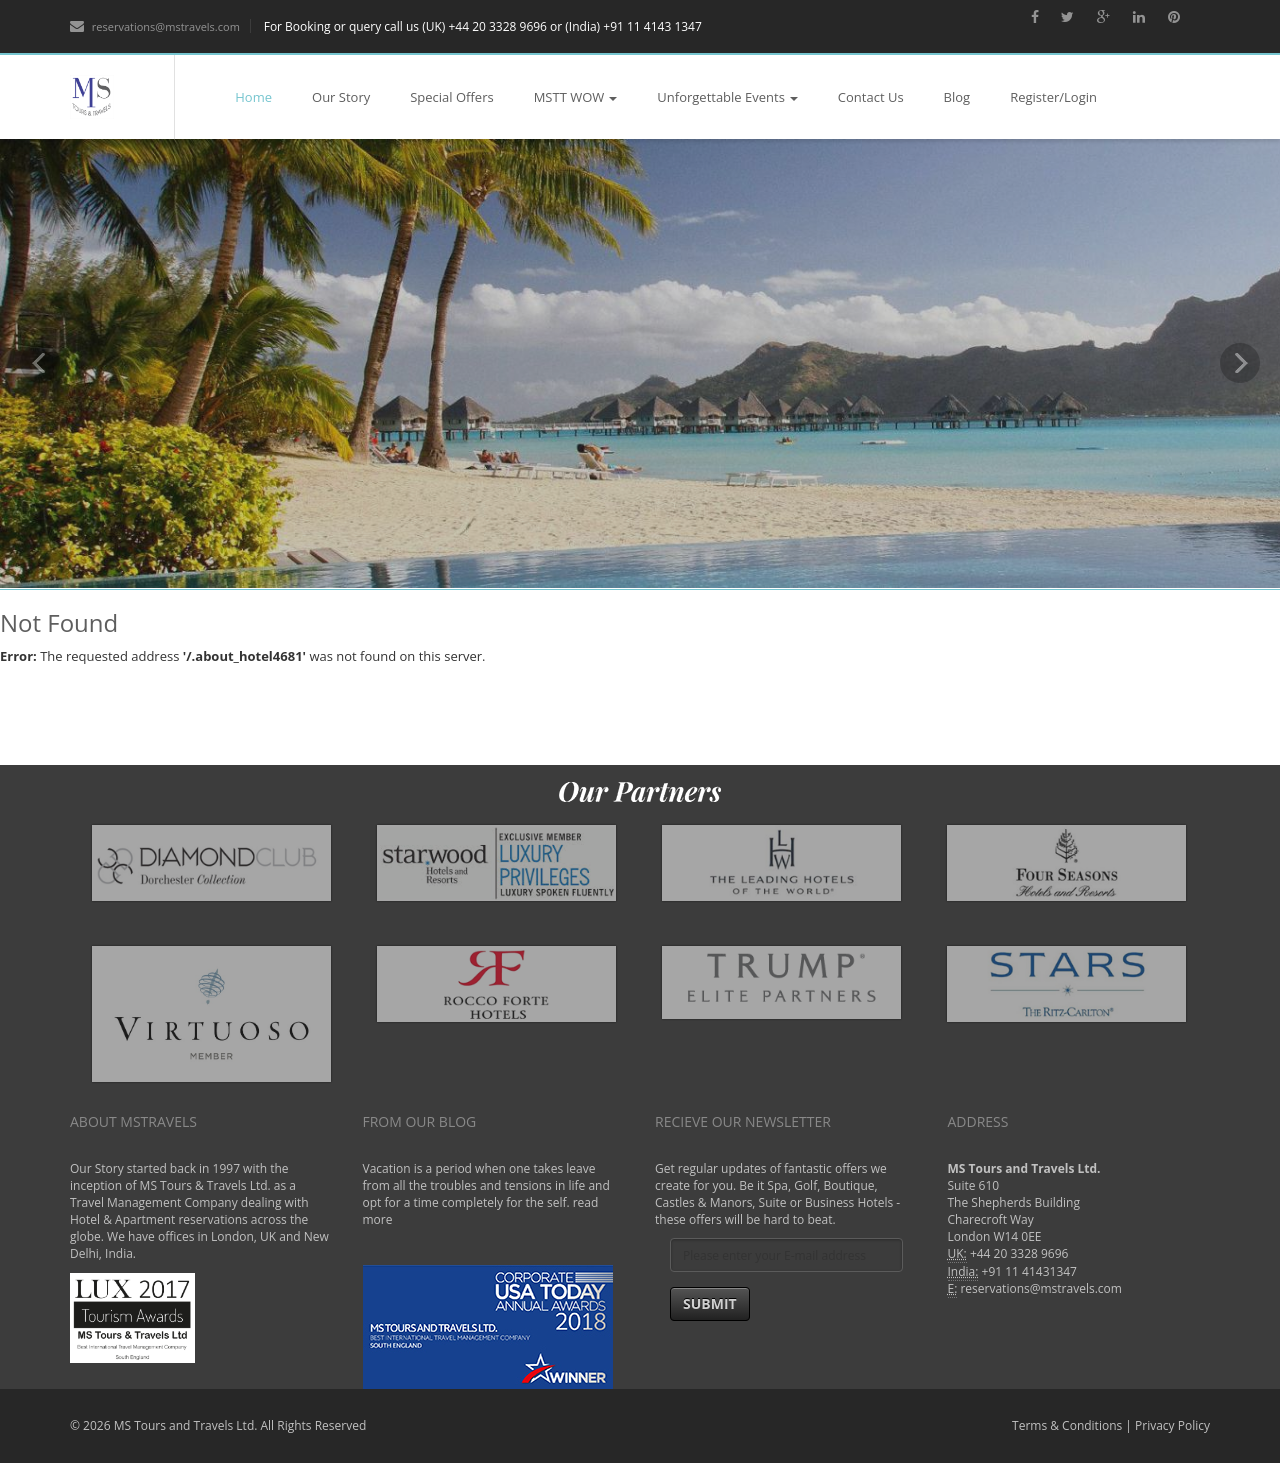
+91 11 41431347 (1029, 1271)
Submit (710, 1303)
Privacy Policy (1172, 1425)
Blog (957, 97)
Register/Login (1053, 97)
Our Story (341, 97)
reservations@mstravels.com (155, 26)
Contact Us (871, 97)
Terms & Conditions (1067, 1425)
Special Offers (451, 97)
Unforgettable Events (727, 97)
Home (253, 97)
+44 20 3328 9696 (1019, 1253)
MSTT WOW (576, 97)
